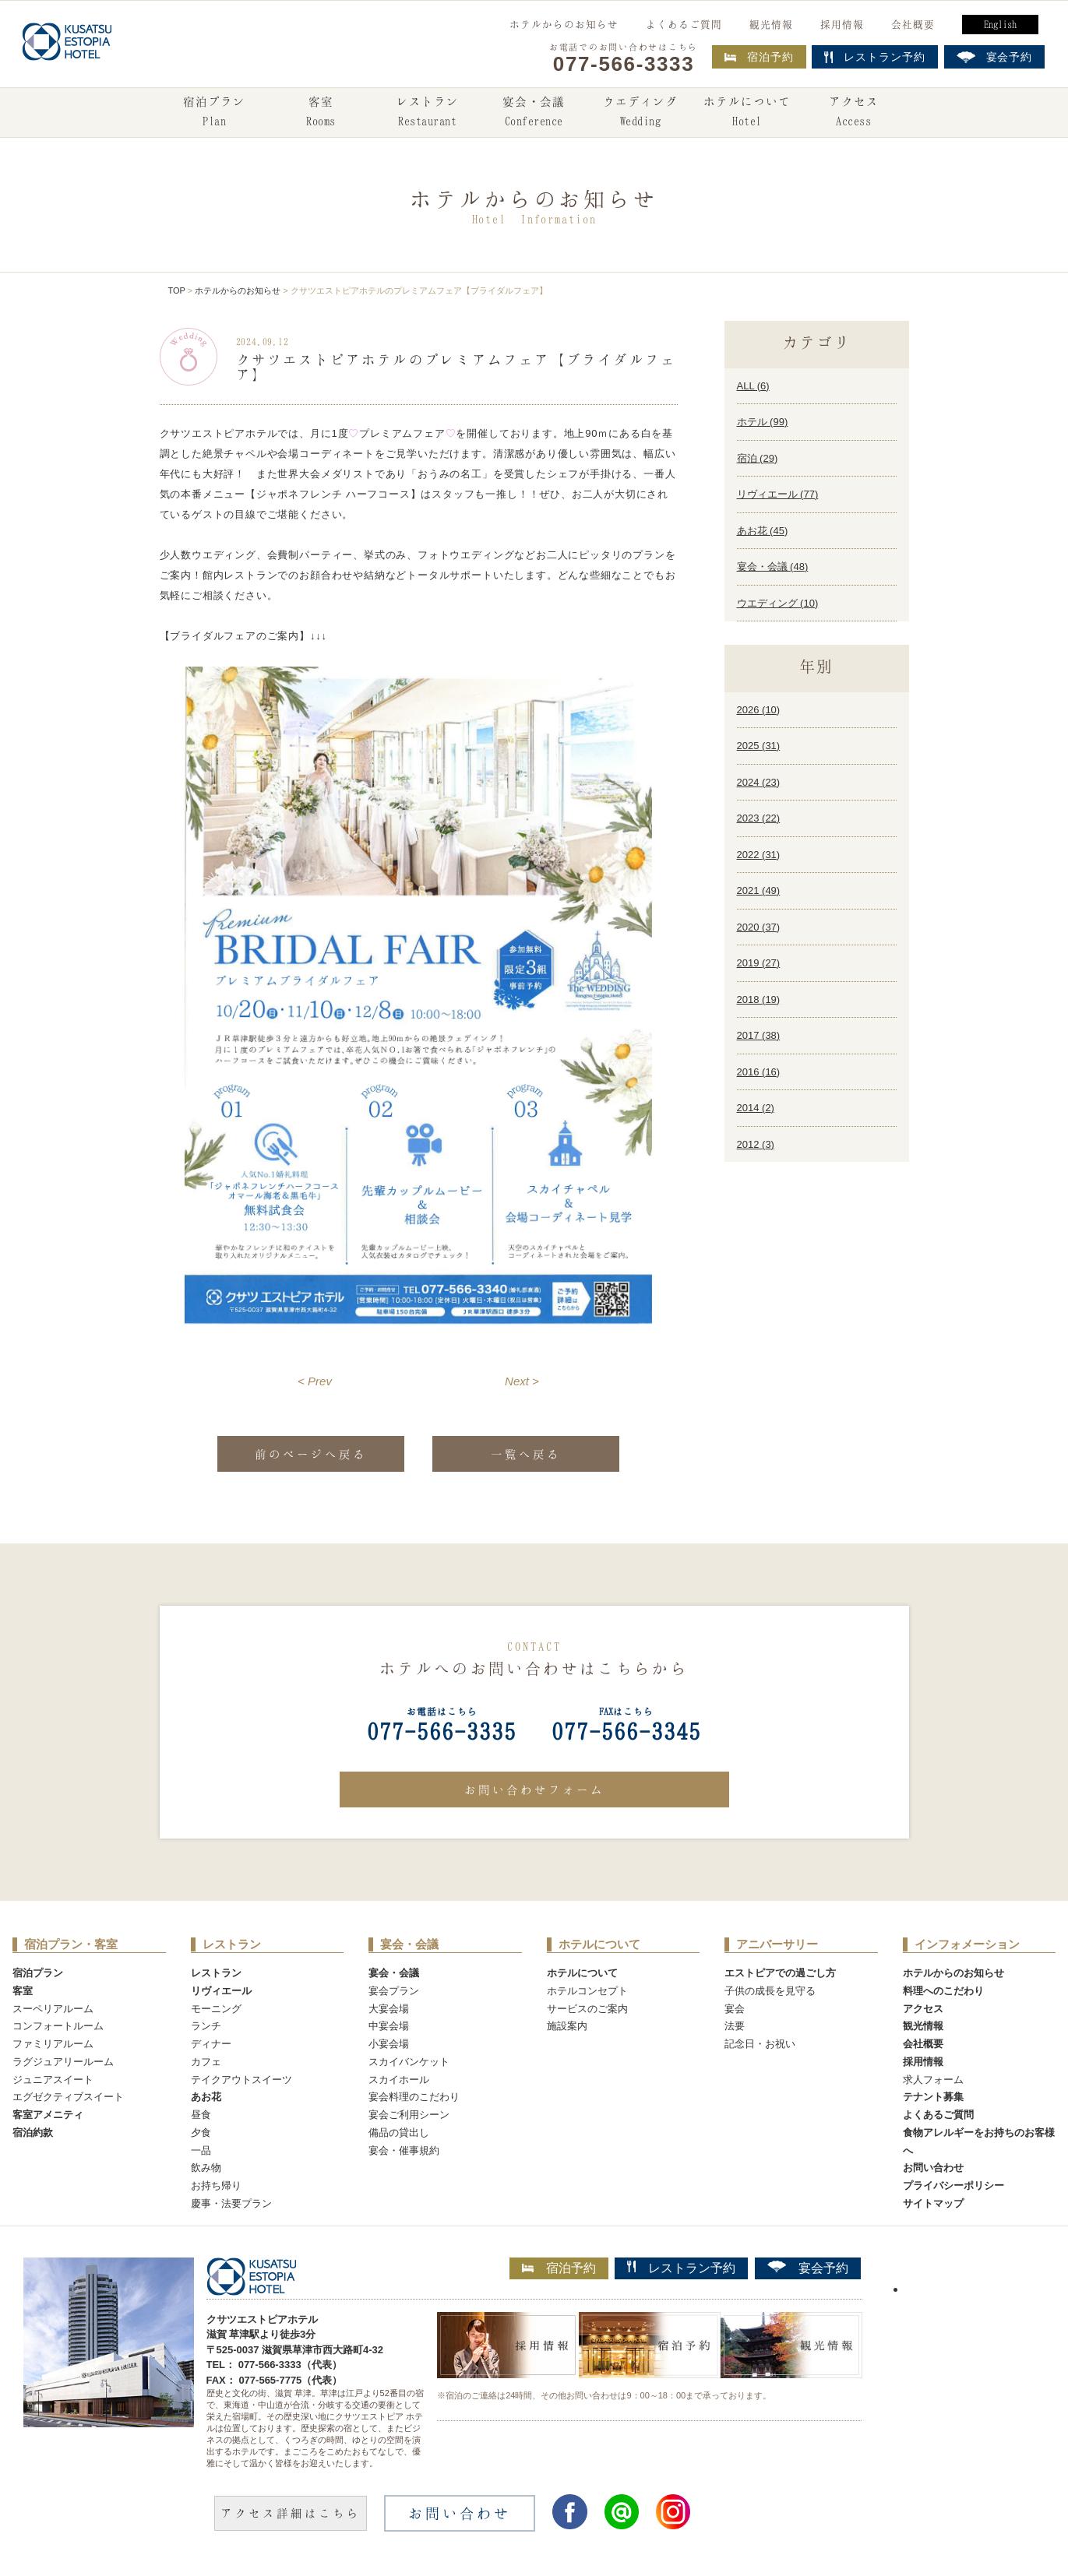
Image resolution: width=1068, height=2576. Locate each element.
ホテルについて (747, 113)
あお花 (206, 2097)
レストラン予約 (681, 2268)
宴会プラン (393, 1991)
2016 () (759, 1072)
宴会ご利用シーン (408, 2114)
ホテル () (762, 422)
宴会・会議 (533, 113)
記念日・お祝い (759, 2044)
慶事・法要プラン (231, 2203)
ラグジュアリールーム (63, 2061)
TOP (176, 290)
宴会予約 (807, 2268)
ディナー (211, 2044)
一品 (201, 2150)
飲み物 (206, 2167)
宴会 (734, 2009)
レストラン (427, 113)
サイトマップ (933, 2203)
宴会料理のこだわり (414, 2097)
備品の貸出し (398, 2132)
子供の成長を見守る (770, 1991)
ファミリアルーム (52, 2044)
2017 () (759, 1035)
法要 (734, 2026)
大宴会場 (388, 2009)
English (1000, 24)
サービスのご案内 (587, 2009)
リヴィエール (221, 1991)
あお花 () (762, 531)
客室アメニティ (47, 2114)
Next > (522, 1381)
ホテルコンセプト (587, 1991)
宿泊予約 (759, 57)
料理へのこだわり (943, 1991)
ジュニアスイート (52, 2079)
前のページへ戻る (311, 1454)
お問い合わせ (933, 2167)
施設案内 (567, 2026)
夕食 (201, 2132)
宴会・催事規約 (403, 2150)
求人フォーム (933, 2079)
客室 (321, 113)
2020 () (759, 927)
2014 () (755, 1108)
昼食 (201, 2114)
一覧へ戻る (526, 1454)
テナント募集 (933, 2097)
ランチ (206, 2026)
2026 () (759, 710)
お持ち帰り (216, 2185)
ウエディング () (778, 603)
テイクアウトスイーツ (241, 2079)
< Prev (315, 1381)
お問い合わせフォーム (534, 1789)
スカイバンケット (408, 2061)
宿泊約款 (32, 2132)
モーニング (216, 2009)
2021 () (759, 890)
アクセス (853, 113)
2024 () (759, 782)
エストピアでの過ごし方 (780, 1973)
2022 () (759, 854)
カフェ (206, 2061)
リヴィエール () (778, 494)
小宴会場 (388, 2044)
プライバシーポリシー (953, 2185)
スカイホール (398, 2079)
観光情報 (771, 24)
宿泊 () (757, 458)
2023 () (759, 818)
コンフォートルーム (58, 2026)
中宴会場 (388, 2026)
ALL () (753, 386)
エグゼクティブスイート (68, 2097)
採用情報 (842, 24)
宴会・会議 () (773, 566)
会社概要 (913, 24)
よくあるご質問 (684, 24)
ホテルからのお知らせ (564, 24)
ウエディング (640, 113)
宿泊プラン (214, 113)
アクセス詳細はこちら (290, 2513)
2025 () (759, 745)
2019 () (759, 963)
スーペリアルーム (52, 2009)
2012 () (755, 1144)
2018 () (759, 999)
